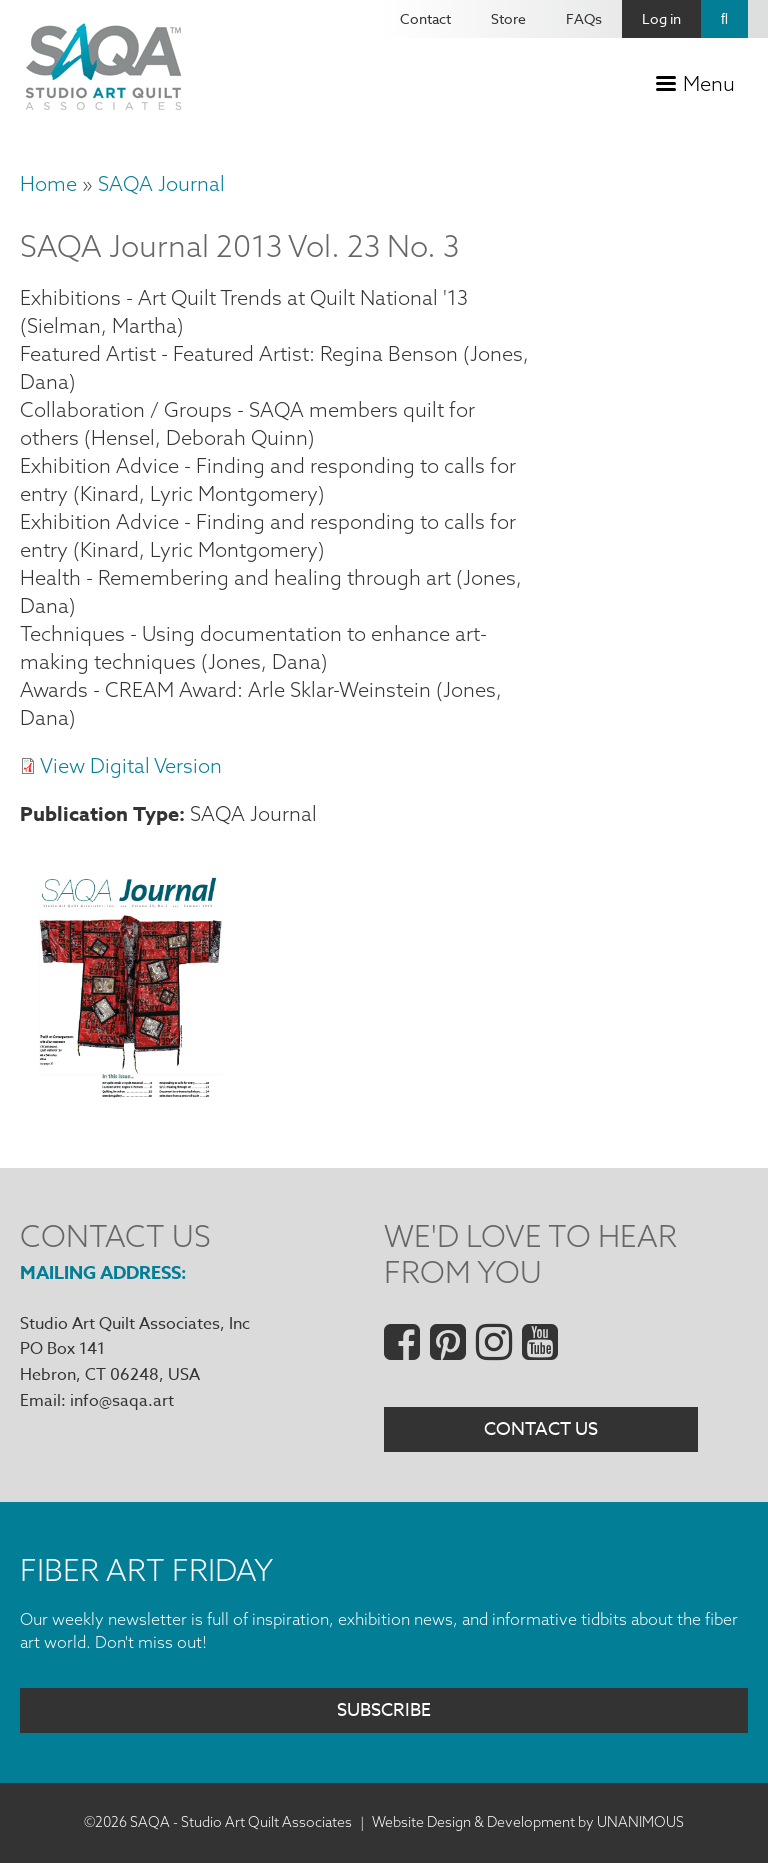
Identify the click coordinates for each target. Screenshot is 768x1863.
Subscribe (384, 1710)
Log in (661, 18)
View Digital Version (131, 765)
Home (48, 183)
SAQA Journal (161, 183)
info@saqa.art (122, 1401)
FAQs (584, 18)
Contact (425, 18)
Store (508, 18)
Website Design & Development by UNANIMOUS (528, 1822)
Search (724, 19)
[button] (129, 1091)
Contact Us (541, 1429)
